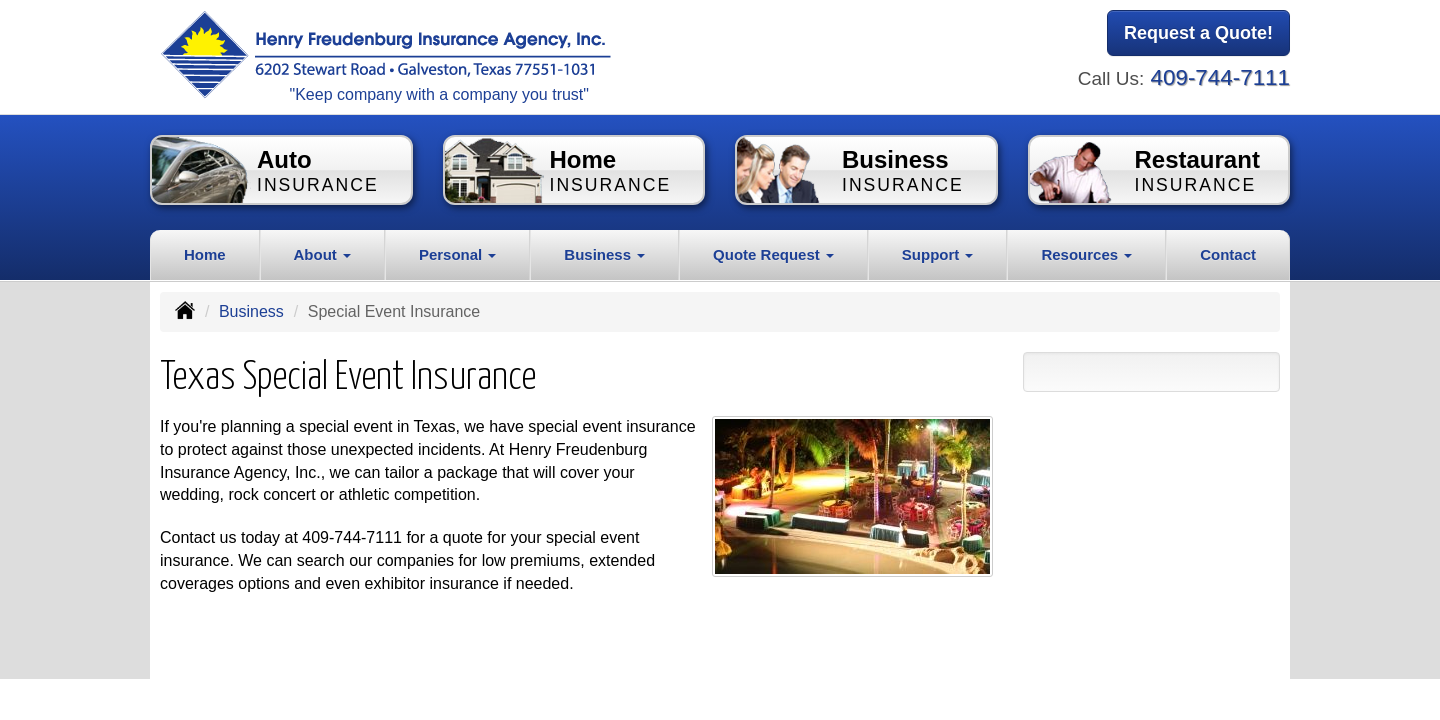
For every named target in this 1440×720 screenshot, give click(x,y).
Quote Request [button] (773, 254)
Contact (1228, 254)
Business (251, 311)
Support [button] (938, 254)
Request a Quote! (1198, 33)
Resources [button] (1086, 254)
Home (205, 254)
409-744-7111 (1220, 77)
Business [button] (604, 254)
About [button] (322, 254)
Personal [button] (458, 254)
